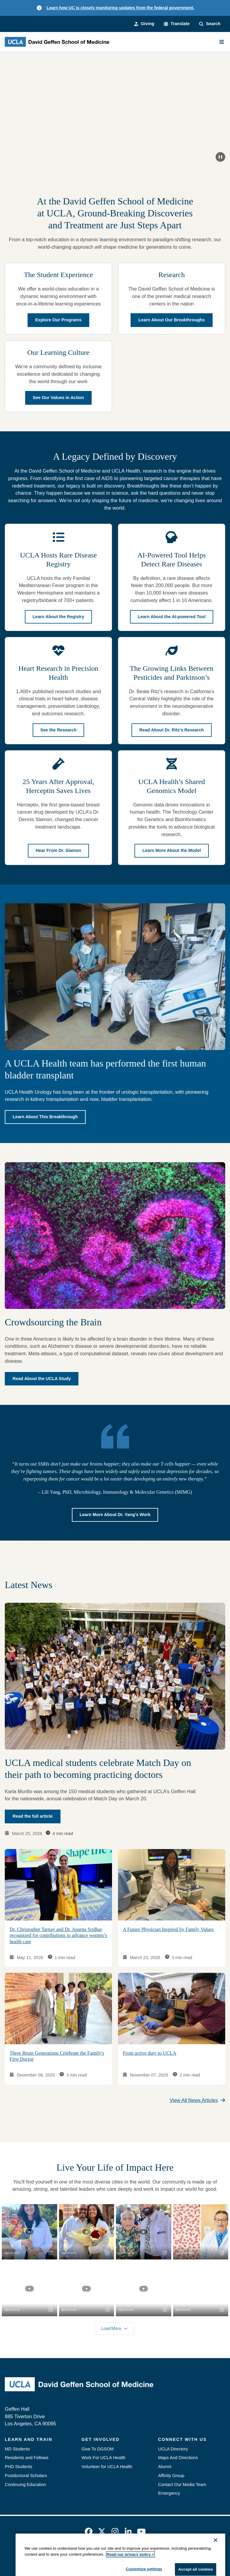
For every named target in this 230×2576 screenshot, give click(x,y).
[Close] (215, 2554)
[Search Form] (209, 24)
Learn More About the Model (171, 850)
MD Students (17, 2449)
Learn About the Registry (58, 616)
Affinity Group (171, 2475)
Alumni (164, 2466)
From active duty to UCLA (149, 2053)
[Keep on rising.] (115, 109)
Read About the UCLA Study (42, 1378)
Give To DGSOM (97, 2449)
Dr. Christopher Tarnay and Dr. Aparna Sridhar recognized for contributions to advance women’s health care (58, 1935)
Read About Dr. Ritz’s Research (171, 729)
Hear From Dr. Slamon (58, 850)
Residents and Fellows (27, 2457)
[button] (176, 24)
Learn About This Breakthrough (45, 1116)
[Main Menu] (221, 41)
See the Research (58, 729)
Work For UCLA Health (103, 2457)
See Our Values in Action (58, 397)
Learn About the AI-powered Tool (171, 616)
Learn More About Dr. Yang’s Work (115, 1514)
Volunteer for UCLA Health (106, 2466)
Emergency (169, 2493)
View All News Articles (197, 2100)
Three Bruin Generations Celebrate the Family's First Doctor (57, 2056)
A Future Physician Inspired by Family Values (168, 1929)
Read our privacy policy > (130, 2568)
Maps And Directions (178, 2457)
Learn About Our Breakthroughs (171, 319)
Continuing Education (25, 2484)
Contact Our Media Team (182, 2484)
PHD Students (18, 2466)
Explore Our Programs (58, 319)
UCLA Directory (173, 2449)
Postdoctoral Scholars (26, 2475)
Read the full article (33, 1816)
